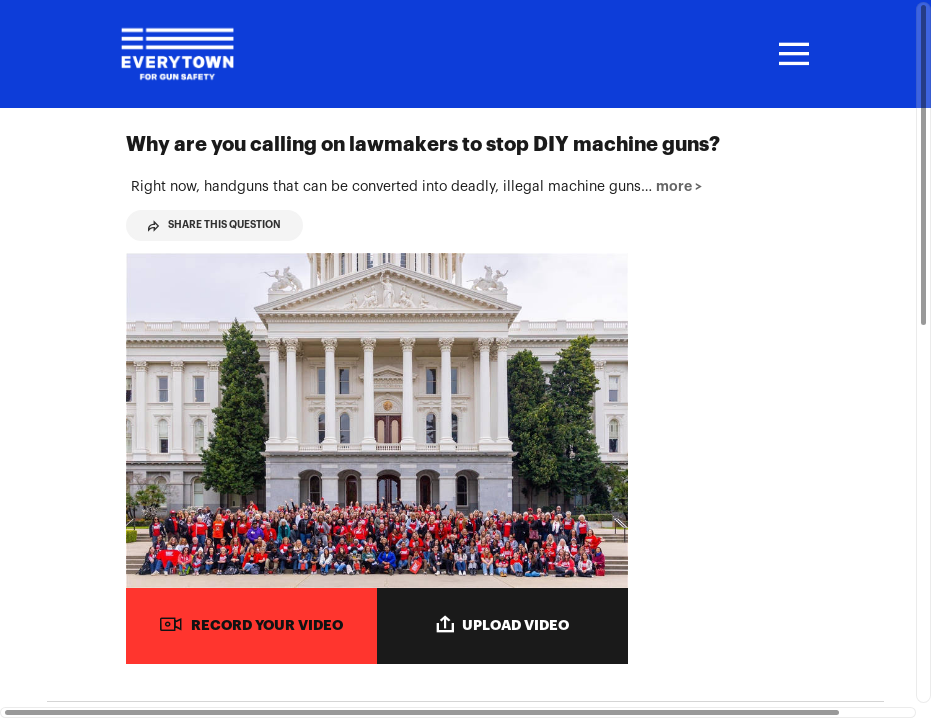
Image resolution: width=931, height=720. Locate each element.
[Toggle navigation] (791, 54)
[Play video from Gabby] (732, 603)
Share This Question (214, 305)
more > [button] (157, 274)
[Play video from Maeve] (732, 467)
